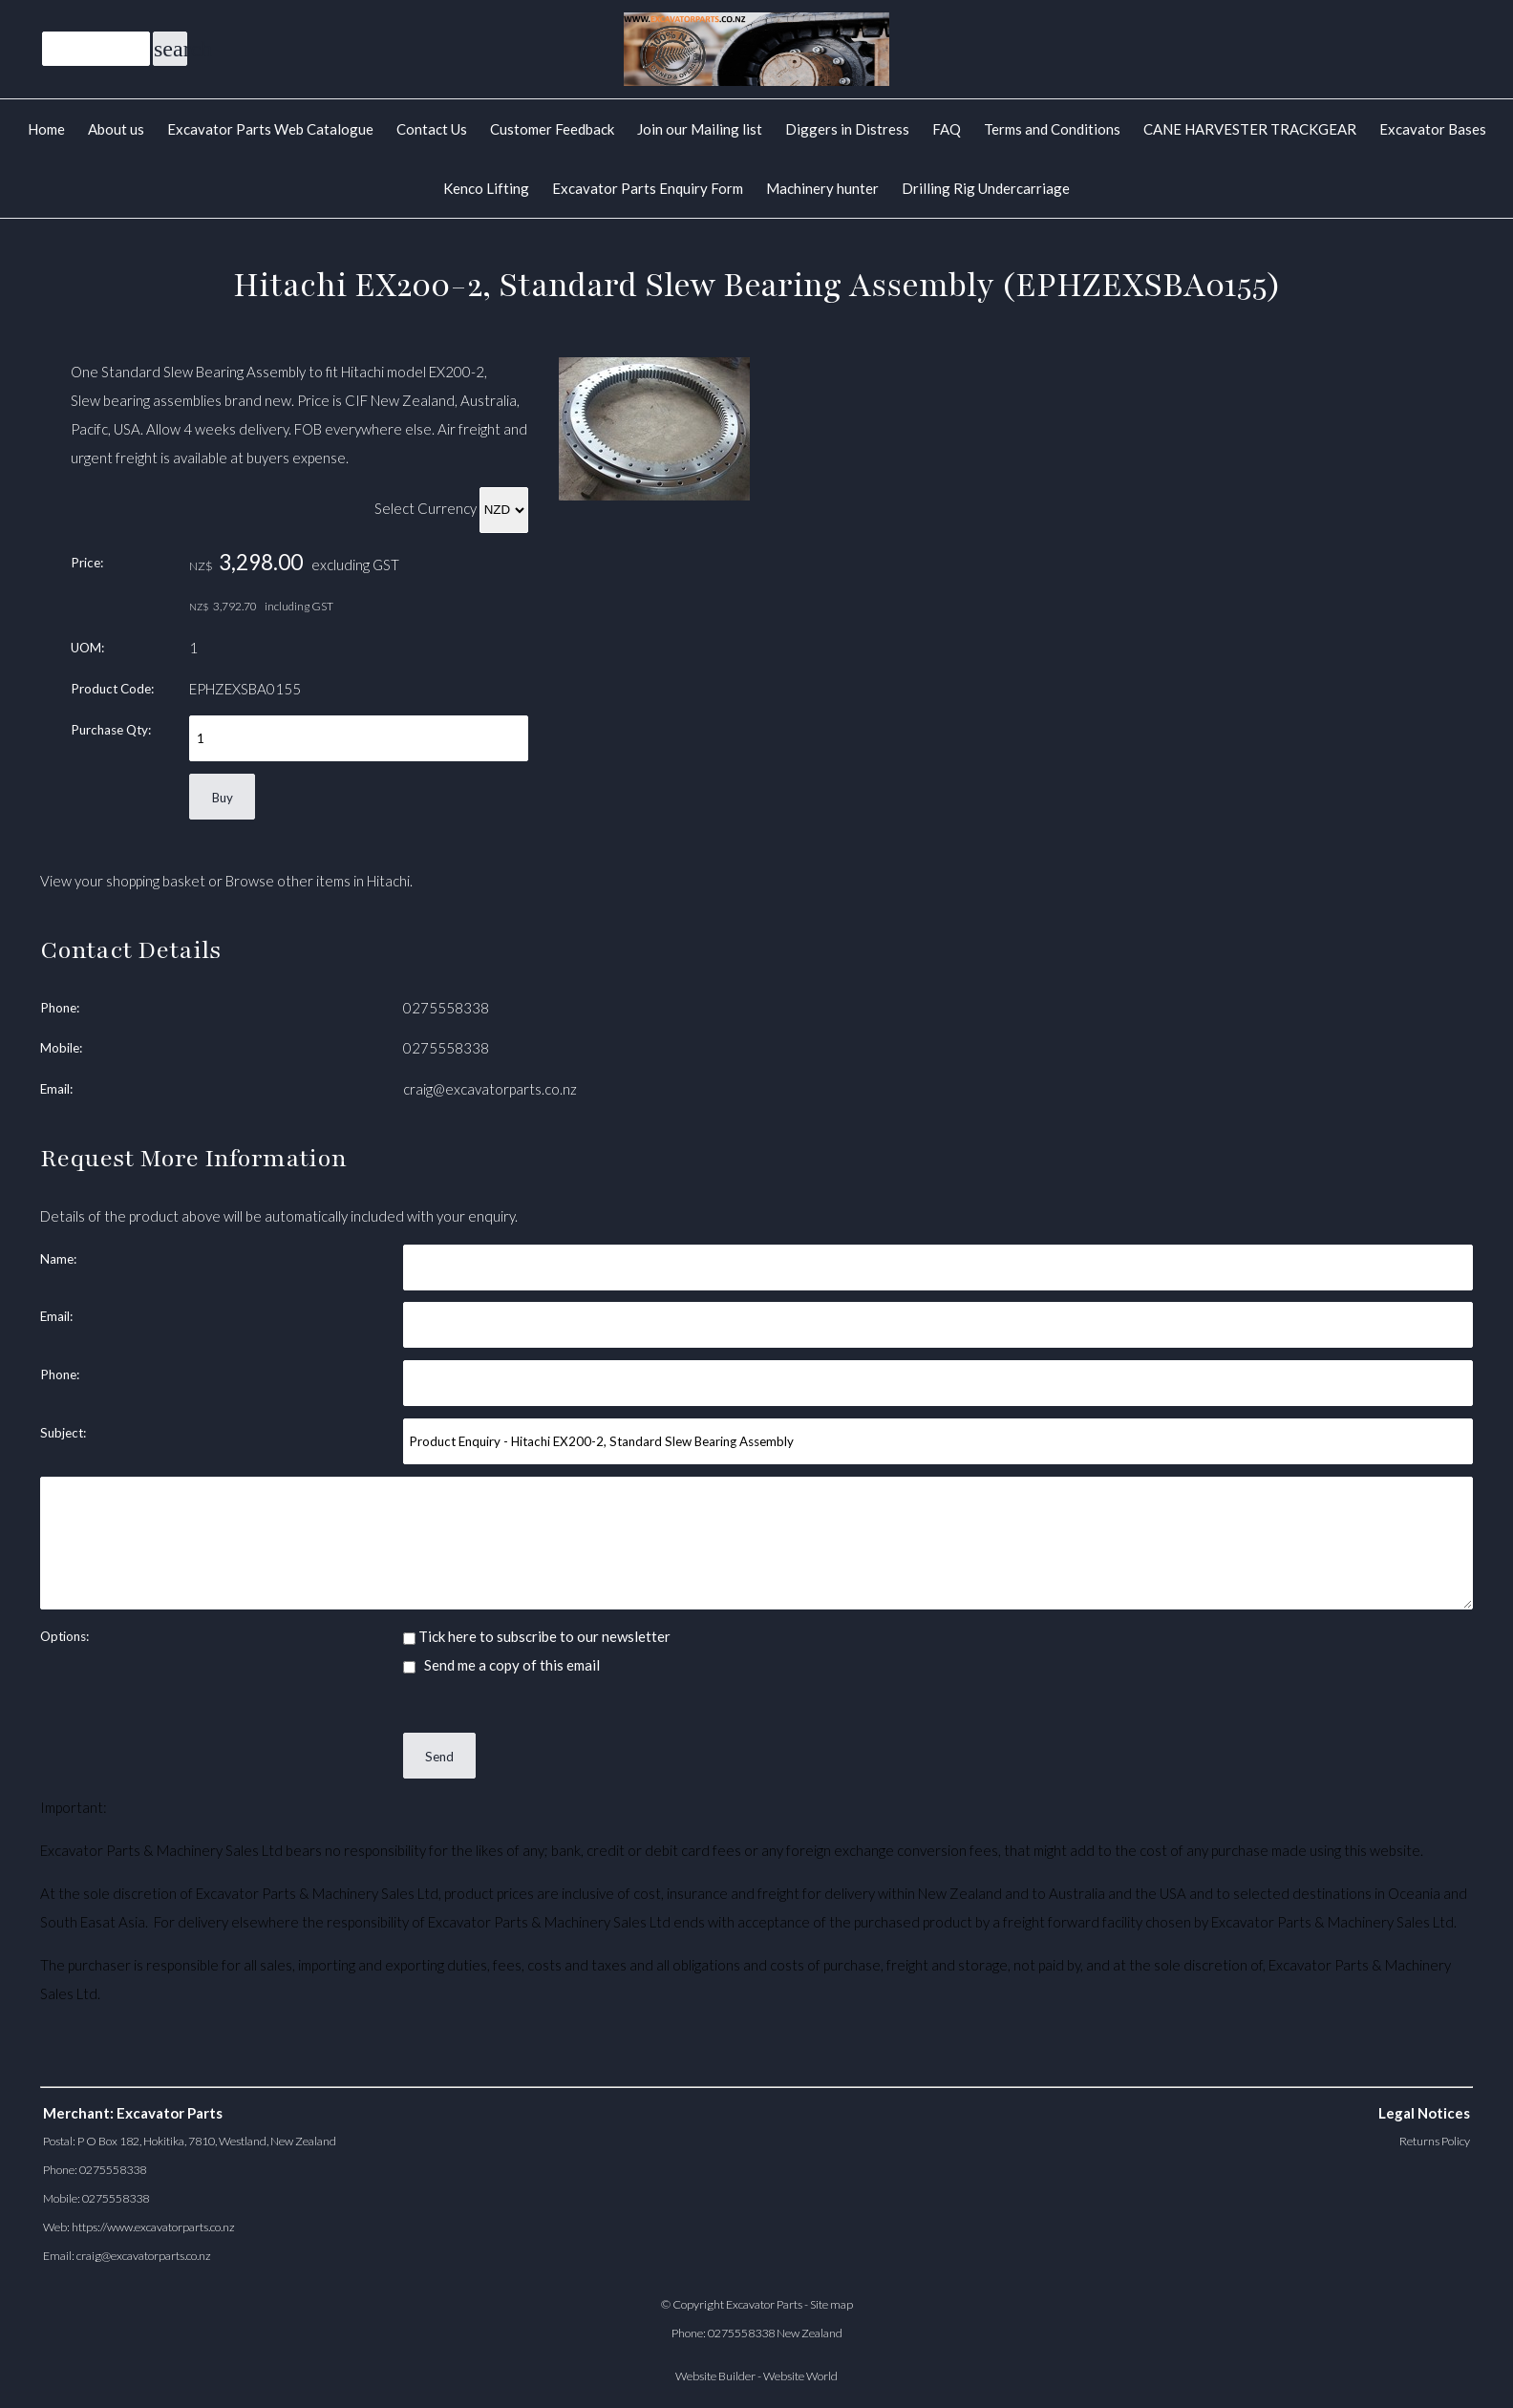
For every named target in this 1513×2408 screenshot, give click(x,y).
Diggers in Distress (847, 129)
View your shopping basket (122, 880)
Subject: (63, 1432)
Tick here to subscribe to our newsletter (537, 1636)
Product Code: (112, 688)
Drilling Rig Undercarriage (986, 188)
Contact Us (431, 129)
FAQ (946, 129)
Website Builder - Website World (756, 2376)
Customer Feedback (552, 129)
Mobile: (61, 1047)
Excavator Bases (1432, 129)
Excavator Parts (764, 2304)
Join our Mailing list (699, 129)
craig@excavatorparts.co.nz (490, 1088)
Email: (56, 1089)
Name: (58, 1259)
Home (46, 129)
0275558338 (446, 1007)
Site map (831, 2304)
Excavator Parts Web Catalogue (270, 129)
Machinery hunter (822, 188)
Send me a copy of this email (501, 1664)
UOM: (87, 647)
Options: (64, 1636)
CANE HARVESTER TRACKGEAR (1249, 129)
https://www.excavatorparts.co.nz (153, 2227)
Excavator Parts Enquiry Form (647, 188)
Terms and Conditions (1052, 129)
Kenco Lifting (486, 188)
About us (116, 129)
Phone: (59, 1007)
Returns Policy (1434, 2141)
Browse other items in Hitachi (317, 880)
